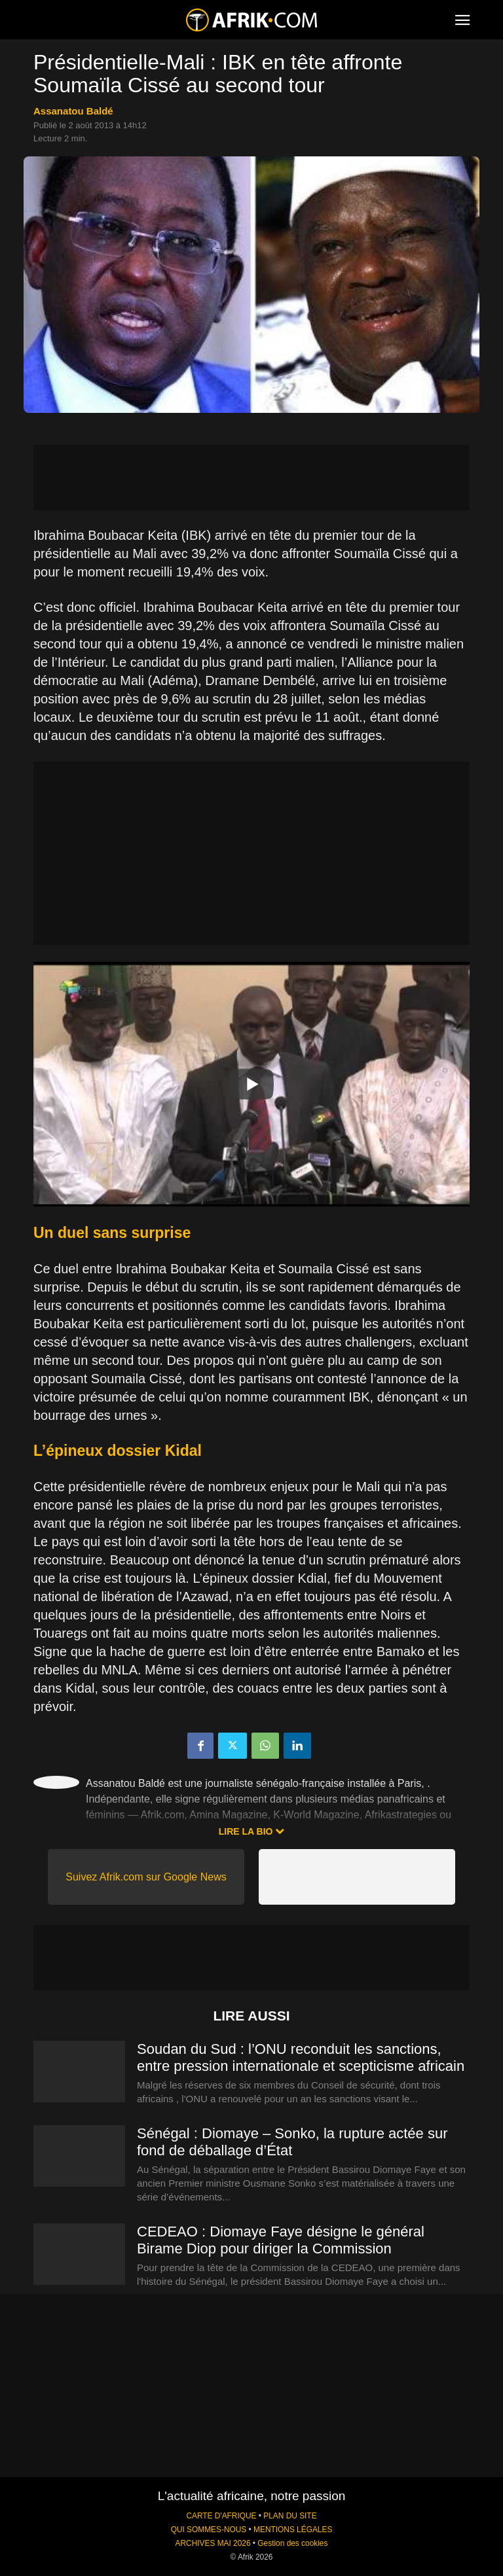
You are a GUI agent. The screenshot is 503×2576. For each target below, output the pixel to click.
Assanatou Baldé (73, 110)
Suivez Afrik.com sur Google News (145, 1876)
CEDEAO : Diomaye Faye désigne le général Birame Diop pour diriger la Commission (280, 2240)
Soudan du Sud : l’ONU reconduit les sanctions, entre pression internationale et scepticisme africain (300, 2057)
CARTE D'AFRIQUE (221, 2515)
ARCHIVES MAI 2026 (213, 2543)
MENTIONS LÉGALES (292, 2529)
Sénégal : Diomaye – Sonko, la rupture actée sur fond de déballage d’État (292, 2142)
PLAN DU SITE (289, 2515)
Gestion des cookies (292, 2543)
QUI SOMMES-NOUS (209, 2529)
